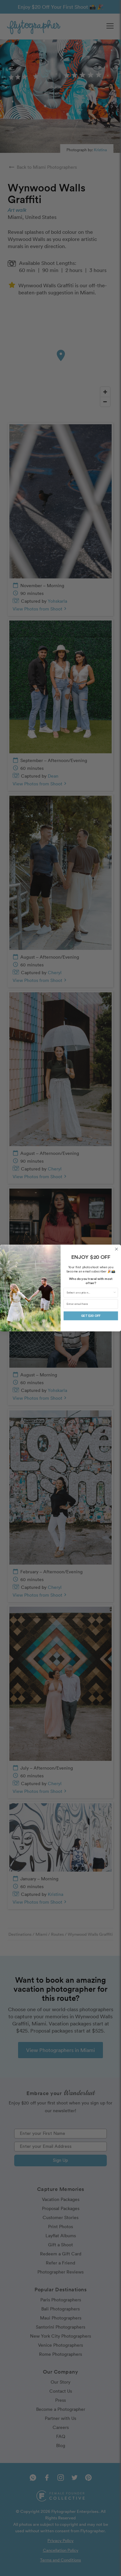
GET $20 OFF (91, 1315)
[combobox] (89, 1292)
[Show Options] (114, 1292)
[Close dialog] (116, 1249)
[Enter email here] (91, 1304)
